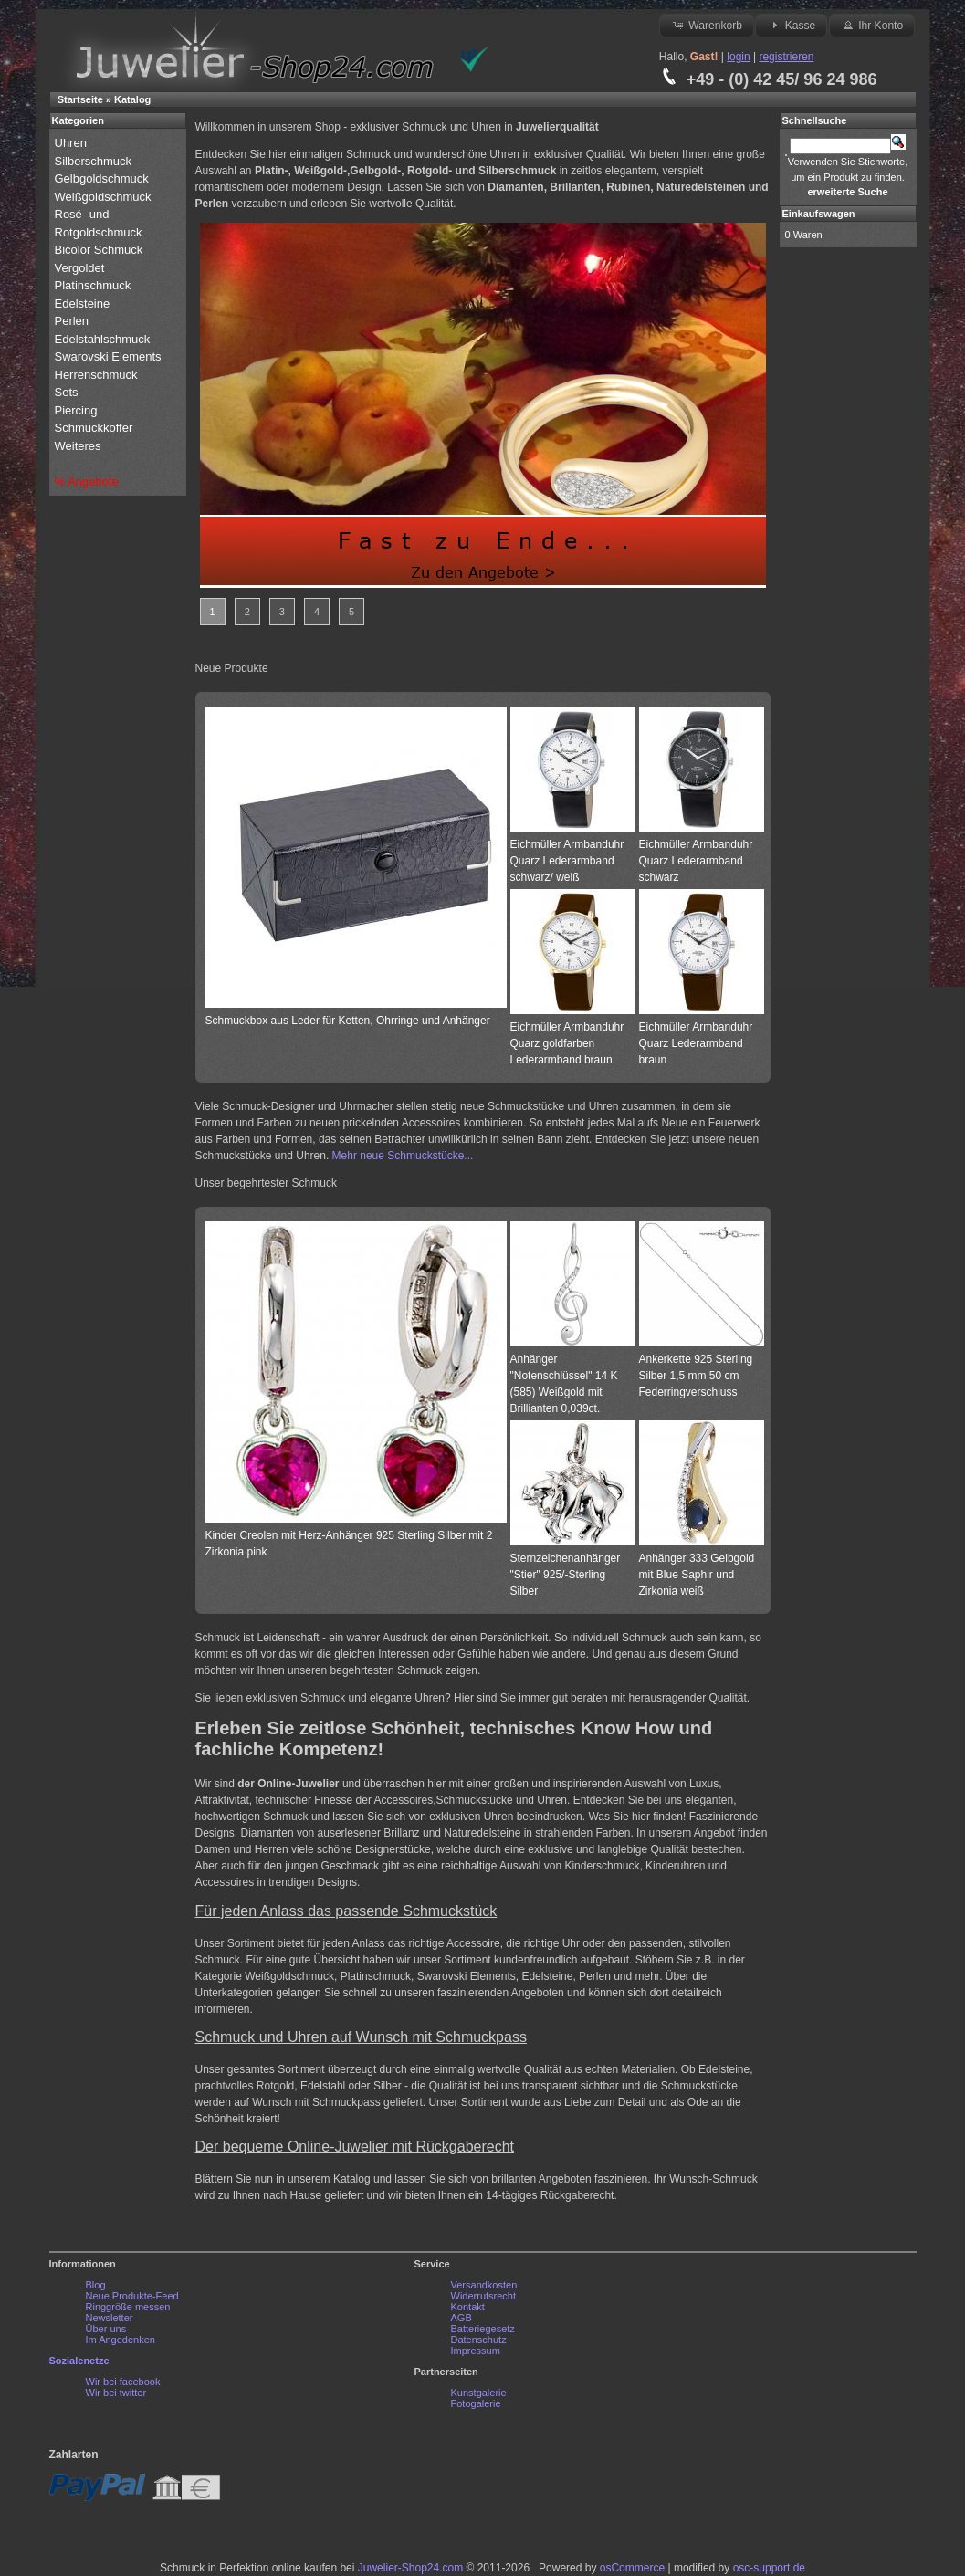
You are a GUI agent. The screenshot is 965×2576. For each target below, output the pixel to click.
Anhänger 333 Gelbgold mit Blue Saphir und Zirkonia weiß (697, 1574)
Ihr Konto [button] (872, 24)
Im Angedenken (120, 2339)
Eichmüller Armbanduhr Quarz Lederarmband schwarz (696, 861)
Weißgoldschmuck (105, 197)
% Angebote (87, 481)
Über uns (106, 2328)
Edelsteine (84, 303)
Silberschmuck (95, 161)
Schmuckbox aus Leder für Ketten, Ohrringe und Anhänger (347, 1020)
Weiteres (80, 446)
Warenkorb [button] (706, 24)
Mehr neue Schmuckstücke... (403, 1155)
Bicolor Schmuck (100, 250)
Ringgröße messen (128, 2306)
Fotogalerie (476, 2403)
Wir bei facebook (123, 2381)
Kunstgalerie (479, 2392)
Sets (67, 392)
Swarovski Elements (108, 356)
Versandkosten (484, 2284)
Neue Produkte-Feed (132, 2295)
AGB (461, 2317)
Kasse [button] (791, 24)
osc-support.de (769, 2567)
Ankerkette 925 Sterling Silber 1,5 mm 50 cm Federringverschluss (696, 1375)
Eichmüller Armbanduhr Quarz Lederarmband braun (696, 1043)
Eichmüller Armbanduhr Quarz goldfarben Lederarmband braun (567, 1043)
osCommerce (632, 2567)
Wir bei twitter (116, 2392)
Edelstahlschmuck (103, 339)
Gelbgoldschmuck (103, 178)
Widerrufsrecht (484, 2295)
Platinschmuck (94, 285)
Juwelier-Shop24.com (410, 2567)
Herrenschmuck (98, 375)
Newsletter (109, 2317)
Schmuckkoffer (94, 428)
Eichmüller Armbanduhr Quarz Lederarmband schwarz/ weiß (567, 861)
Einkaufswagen (818, 213)
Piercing (76, 410)
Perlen (73, 321)
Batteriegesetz (483, 2328)
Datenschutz (479, 2339)
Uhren (72, 143)
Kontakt (468, 2306)
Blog (96, 2284)
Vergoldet (82, 268)
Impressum (475, 2350)
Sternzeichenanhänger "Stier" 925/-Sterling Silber (565, 1574)
